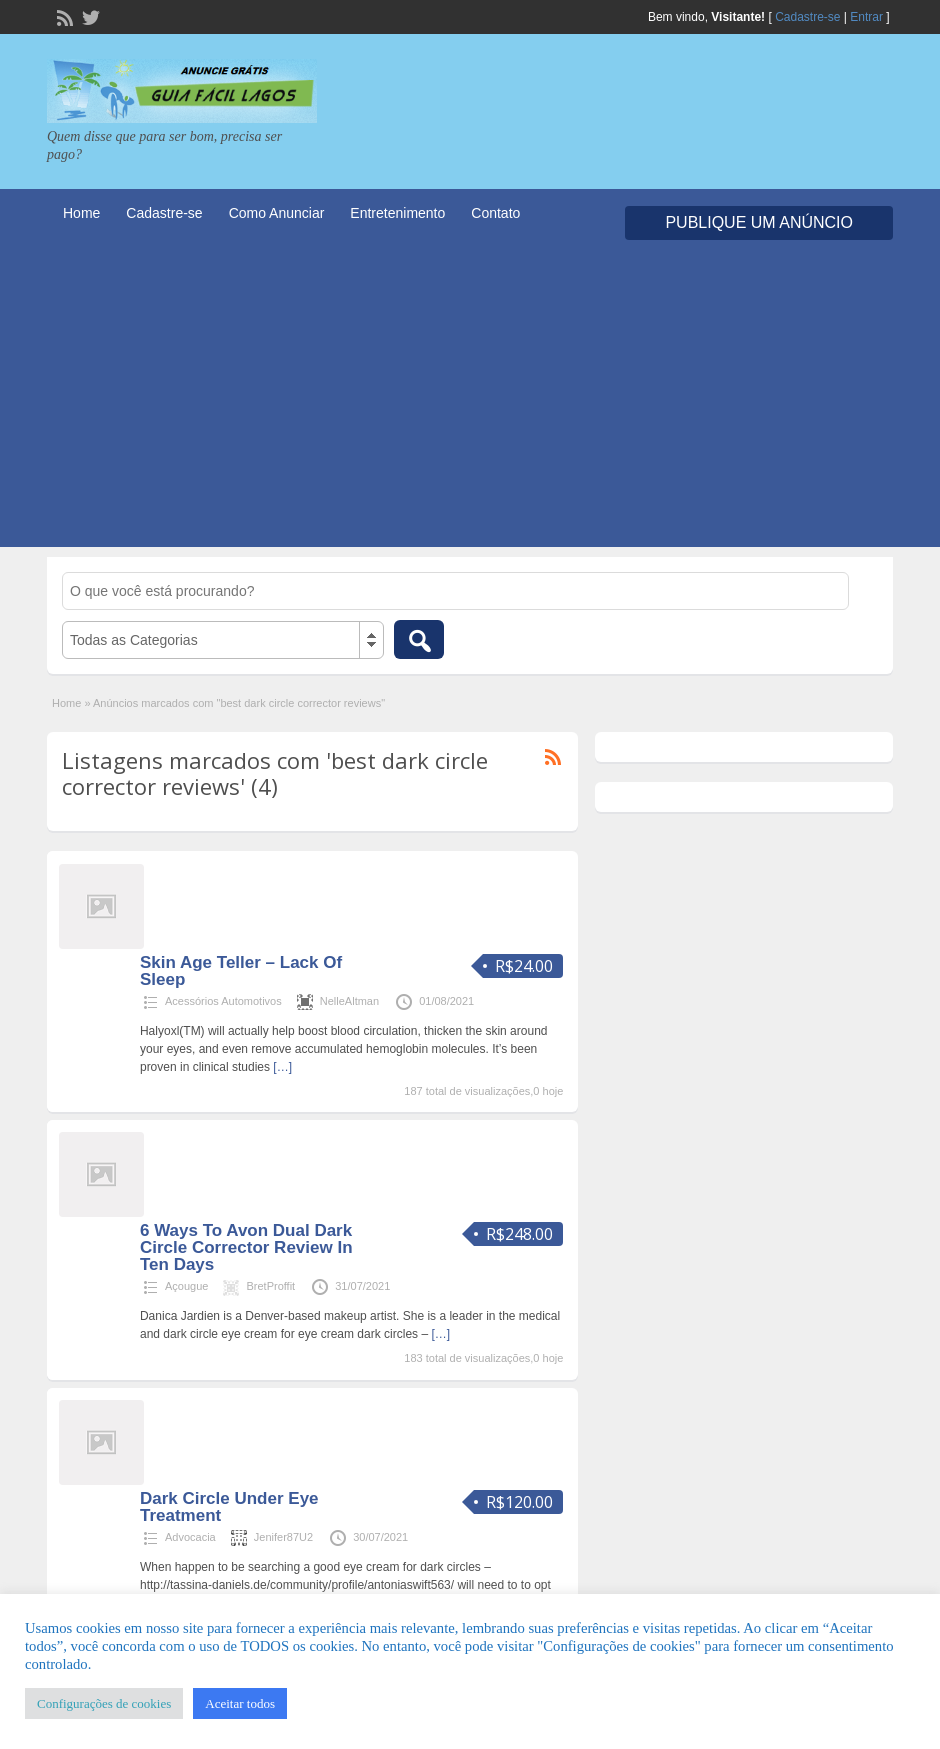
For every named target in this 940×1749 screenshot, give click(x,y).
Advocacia (190, 1537)
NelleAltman (349, 1001)
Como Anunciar (277, 213)
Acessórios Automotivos (223, 1001)
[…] (282, 1067)
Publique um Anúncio (759, 222)
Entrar (866, 17)
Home (81, 213)
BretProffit (270, 1286)
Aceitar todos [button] (240, 1703)
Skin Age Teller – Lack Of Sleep (241, 971)
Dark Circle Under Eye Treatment (229, 1507)
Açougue (186, 1286)
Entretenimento (397, 213)
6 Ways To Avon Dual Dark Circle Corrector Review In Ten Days (246, 1247)
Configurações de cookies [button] (104, 1703)
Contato (495, 213)
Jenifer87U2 (283, 1537)
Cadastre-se (807, 17)
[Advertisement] (470, 407)
